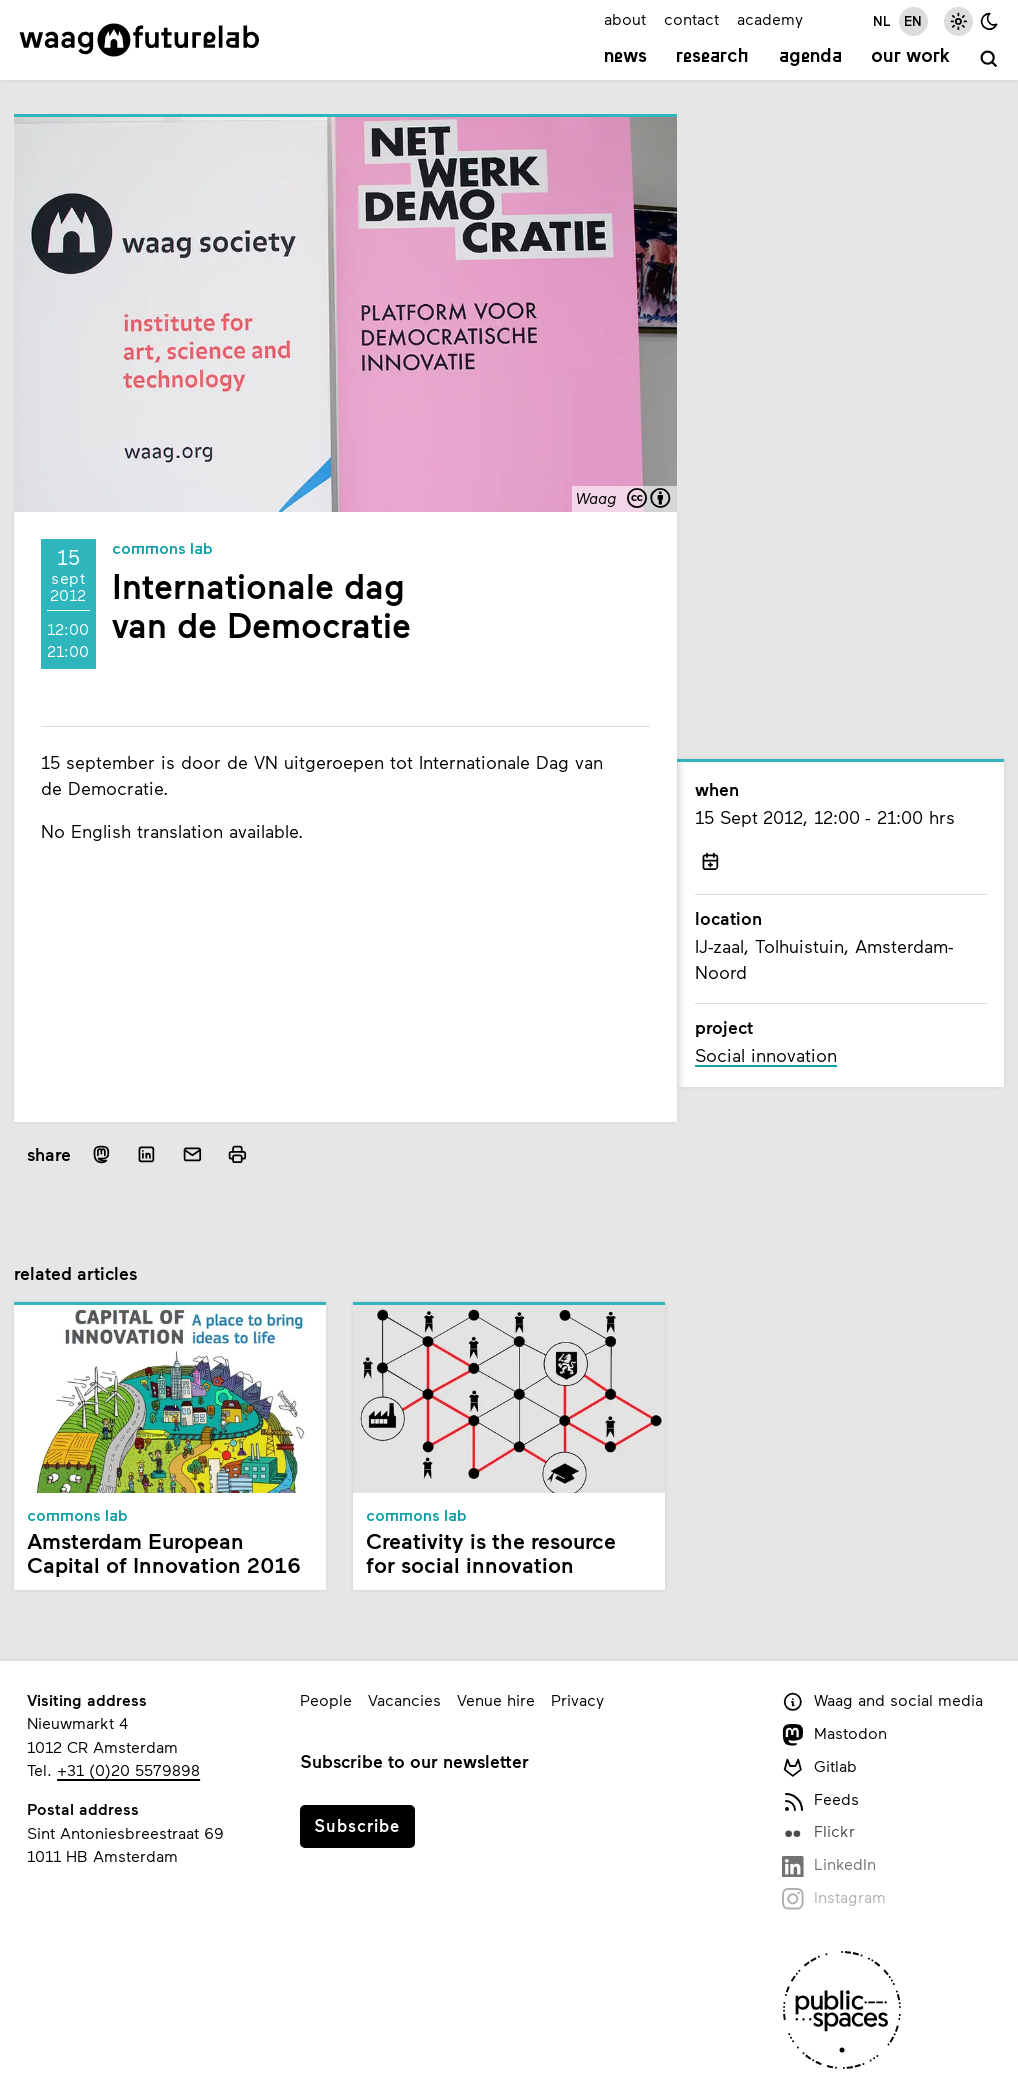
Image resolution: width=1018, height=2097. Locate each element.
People (326, 1699)
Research (712, 57)
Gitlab (819, 1767)
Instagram (834, 1898)
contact (691, 18)
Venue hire (496, 1699)
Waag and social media (882, 1701)
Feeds (820, 1800)
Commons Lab (162, 550)
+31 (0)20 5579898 (128, 1769)
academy (770, 18)
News (625, 57)
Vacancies (404, 1699)
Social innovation (766, 1055)
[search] (989, 59)
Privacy (577, 1699)
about (625, 18)
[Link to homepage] (139, 40)
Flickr (818, 1832)
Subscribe (357, 1825)
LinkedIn (829, 1865)
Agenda (810, 57)
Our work (910, 57)
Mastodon (834, 1734)
